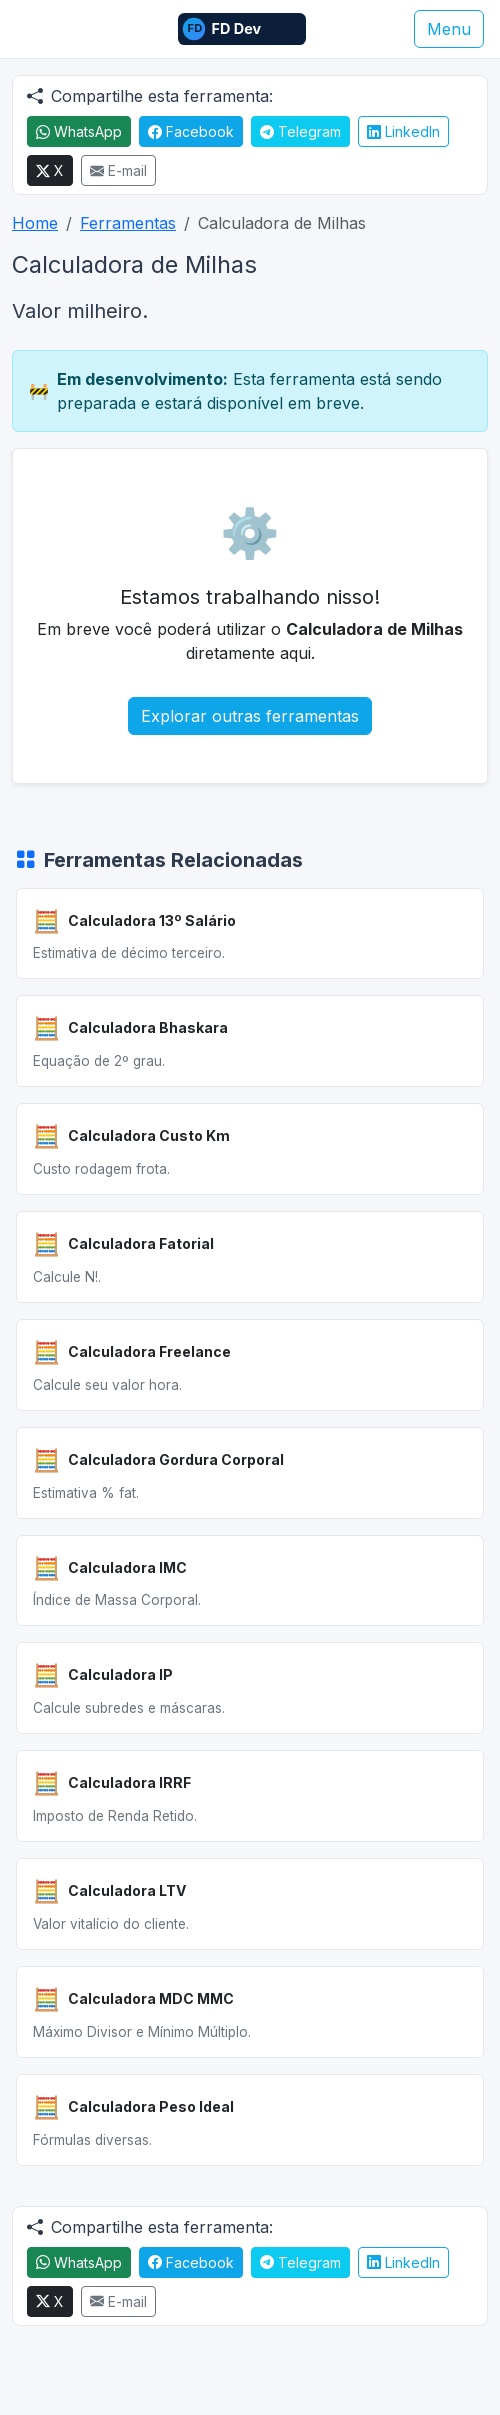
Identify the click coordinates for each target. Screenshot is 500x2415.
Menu (449, 29)
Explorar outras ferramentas (250, 716)
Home (35, 223)
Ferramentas (128, 223)
